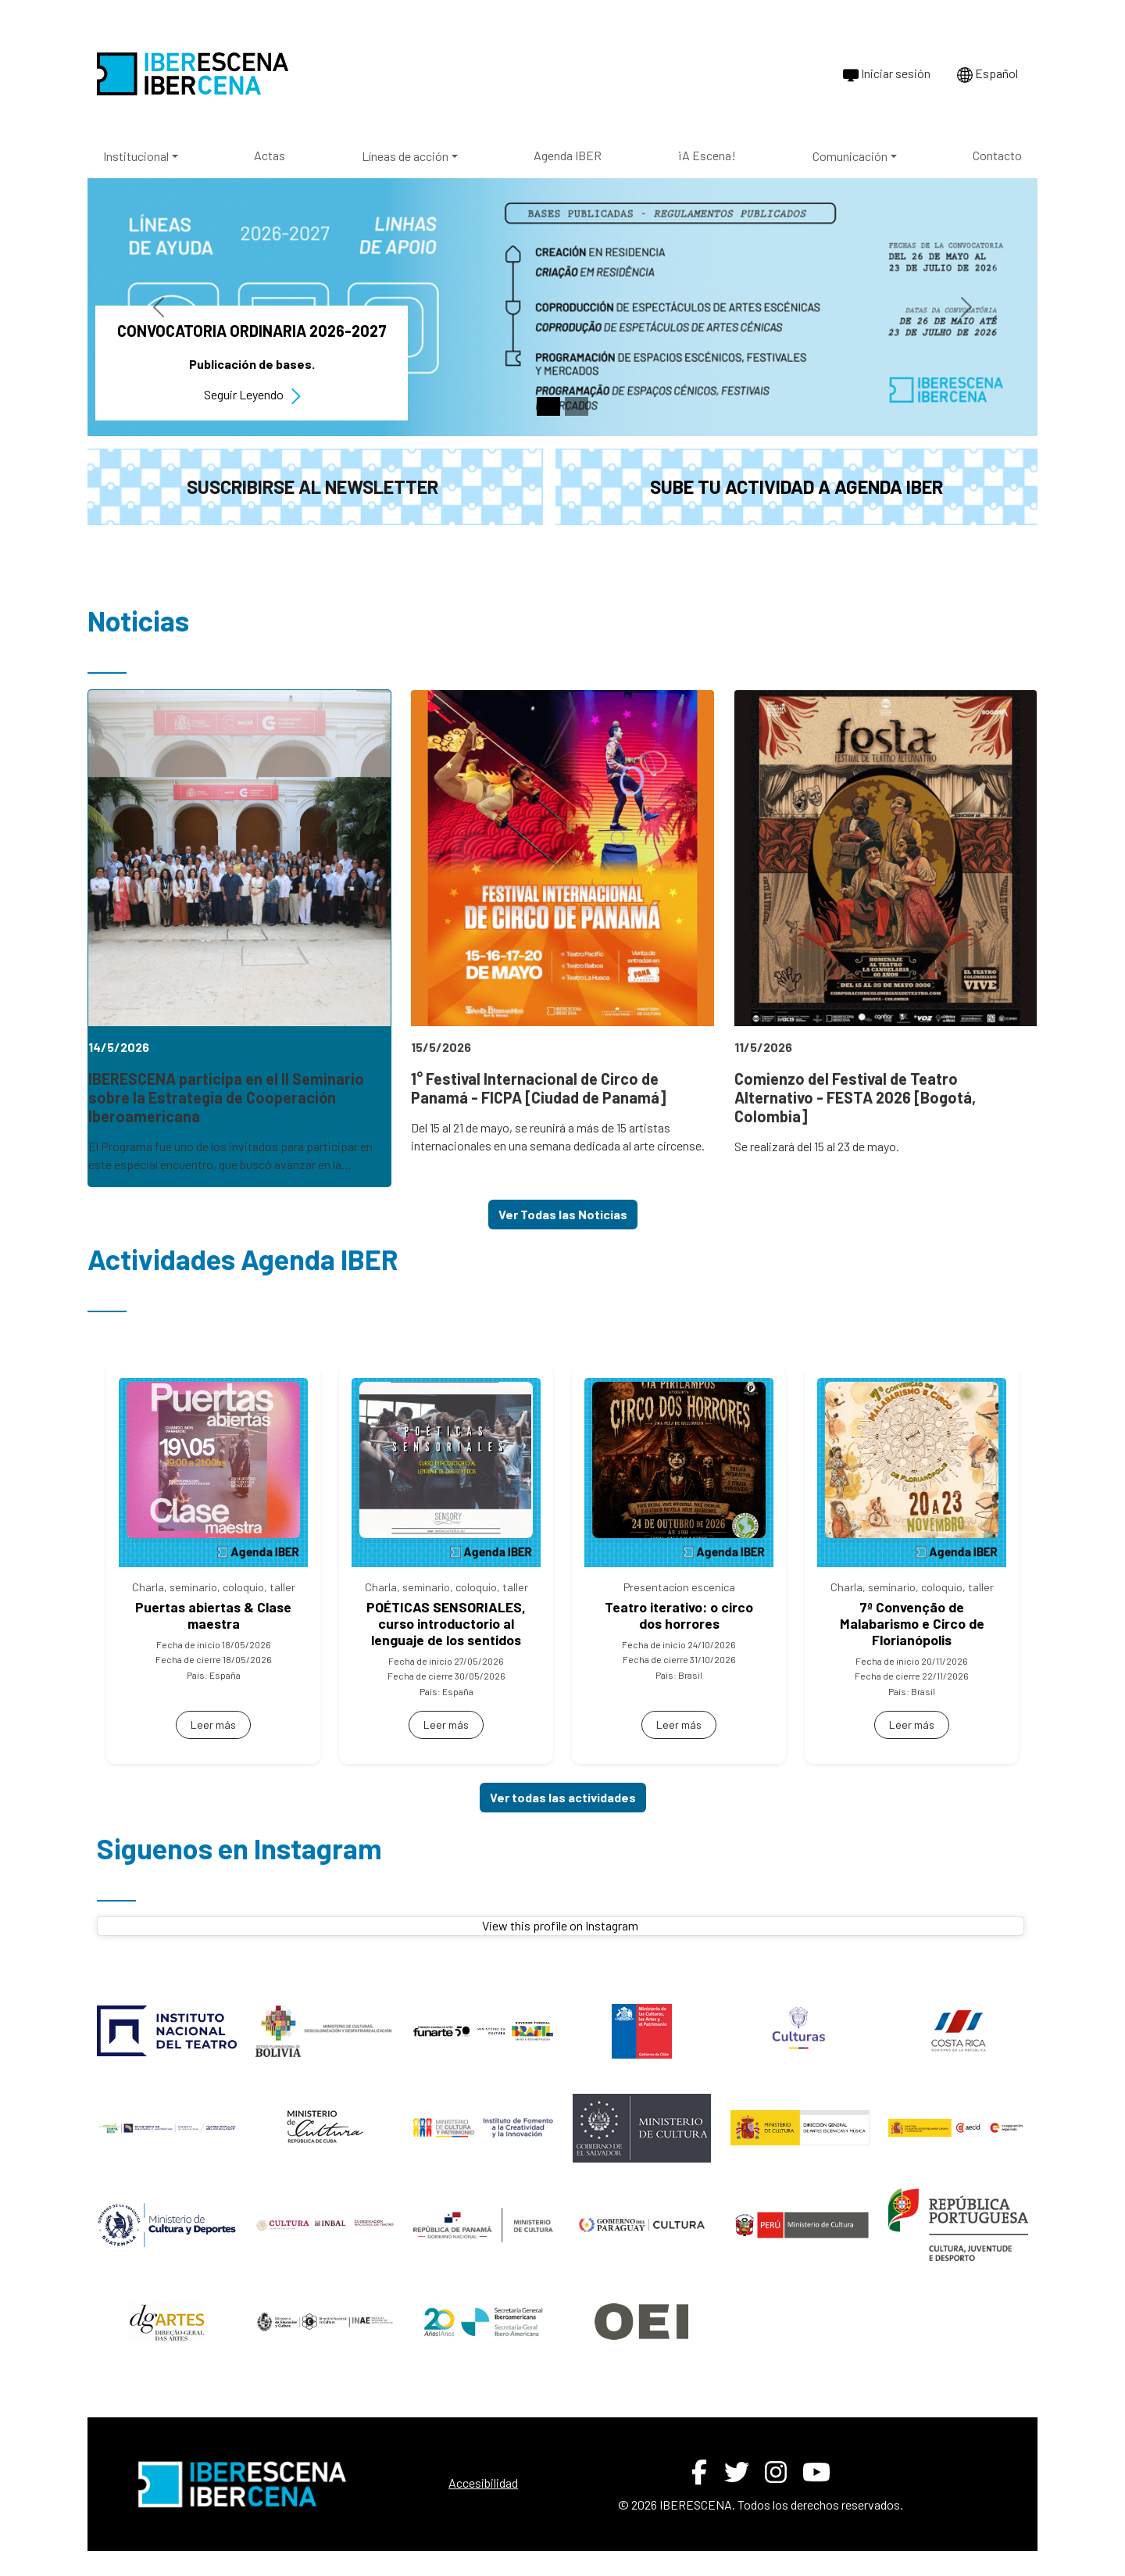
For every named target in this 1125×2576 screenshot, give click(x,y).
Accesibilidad (483, 2482)
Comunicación (850, 155)
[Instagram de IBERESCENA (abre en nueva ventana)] (776, 2472)
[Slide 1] (548, 406)
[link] (239, 938)
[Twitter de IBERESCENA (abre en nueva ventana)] (736, 2472)
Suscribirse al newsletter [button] (312, 486)
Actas (269, 155)
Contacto (997, 155)
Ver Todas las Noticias (562, 1214)
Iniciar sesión (886, 74)
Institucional (136, 155)
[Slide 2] (576, 406)
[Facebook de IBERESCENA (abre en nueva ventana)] (699, 2472)
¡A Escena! (706, 155)
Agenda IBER (568, 155)
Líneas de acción (405, 155)
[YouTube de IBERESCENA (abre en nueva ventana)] (816, 2472)
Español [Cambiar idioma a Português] (987, 74)
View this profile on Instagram (560, 1925)
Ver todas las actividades (563, 1797)
